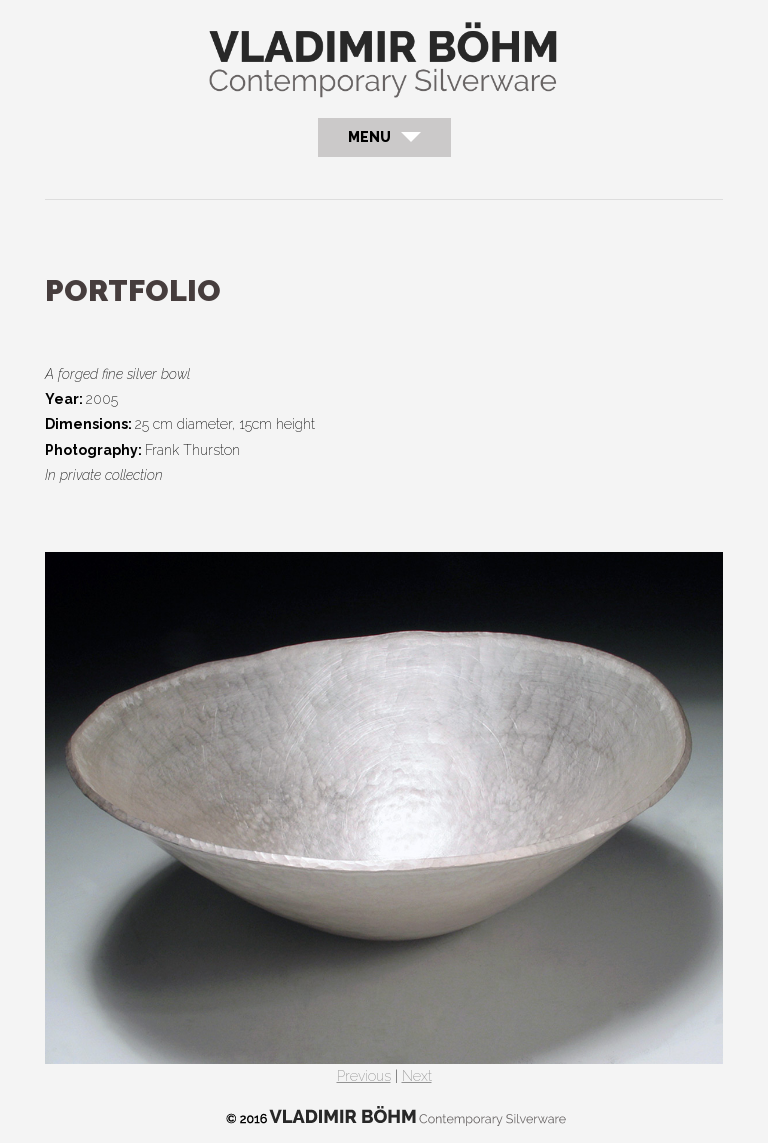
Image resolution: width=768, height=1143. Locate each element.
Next (417, 1076)
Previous (364, 1076)
